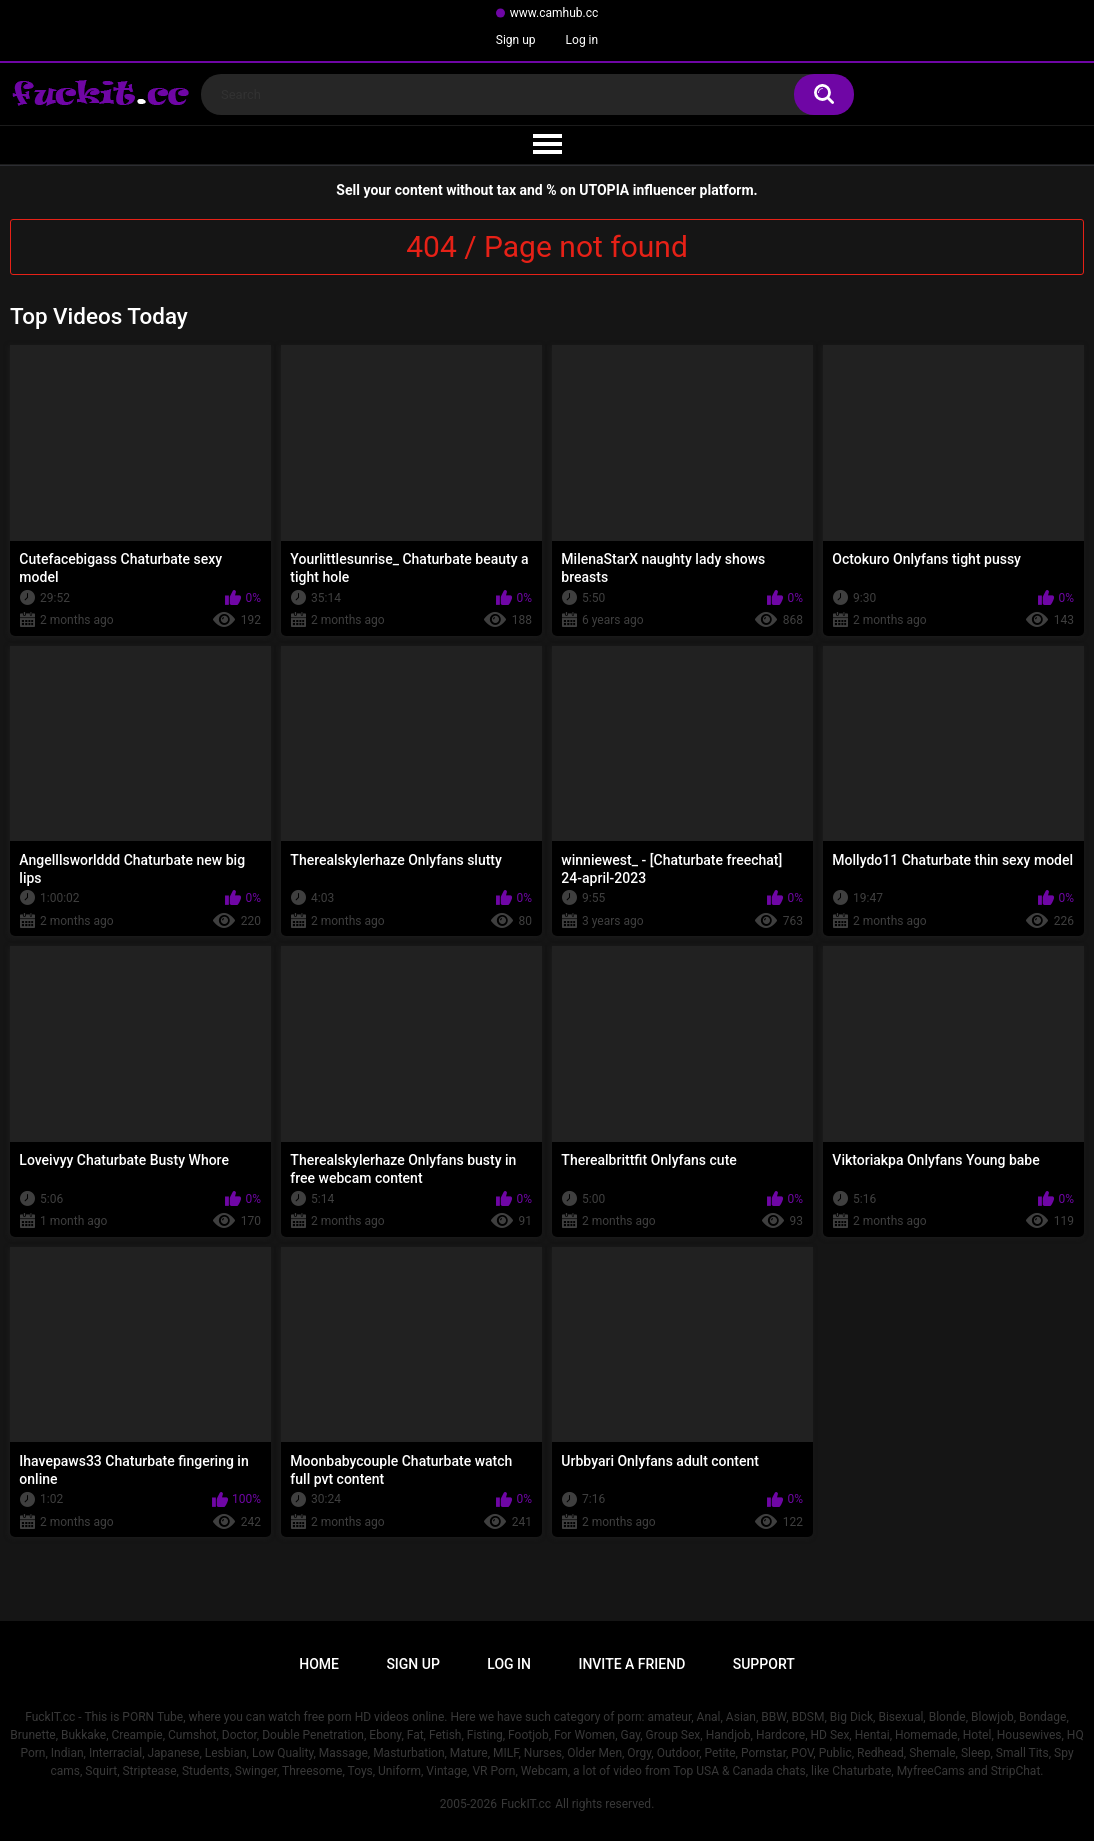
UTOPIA (604, 190)
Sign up (516, 40)
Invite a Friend (631, 1664)
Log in (582, 40)
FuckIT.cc (526, 1804)
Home (319, 1664)
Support (764, 1664)
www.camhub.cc (554, 13)
